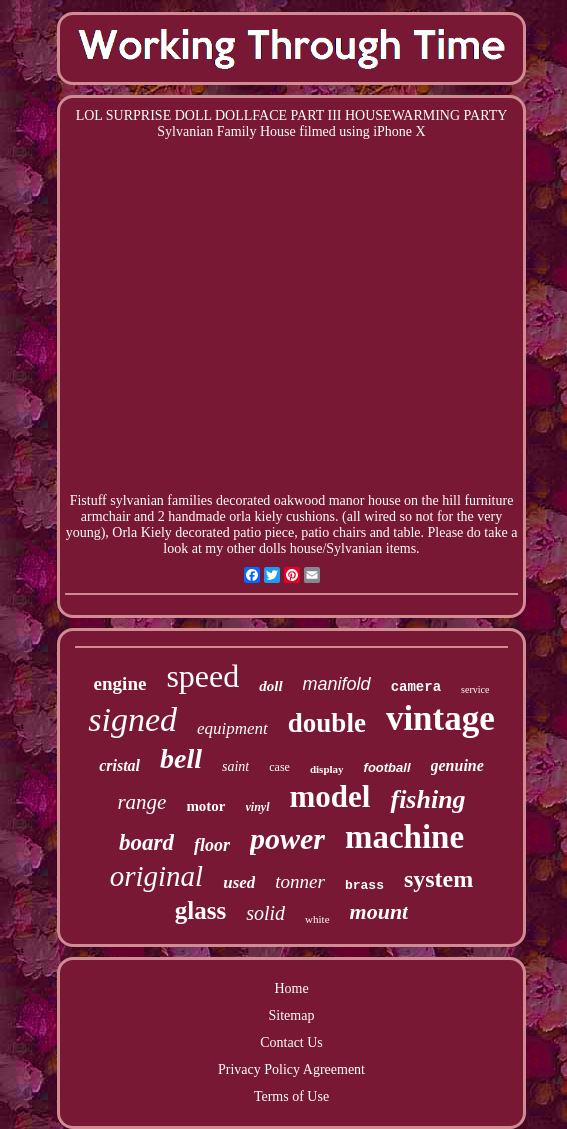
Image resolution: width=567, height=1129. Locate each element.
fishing (427, 799)
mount (379, 911)
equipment (232, 728)
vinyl (258, 807)
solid (265, 913)
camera (416, 687)
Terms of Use (291, 1096)
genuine (457, 765)
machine (404, 837)
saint (235, 766)
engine (120, 683)
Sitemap (292, 1015)
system (438, 879)
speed (202, 676)
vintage (440, 718)
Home (291, 988)
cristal (119, 765)
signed (132, 719)
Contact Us (291, 1042)
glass (200, 910)
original (156, 876)
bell (181, 758)
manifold (337, 684)
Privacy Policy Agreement (291, 1069)
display (327, 769)
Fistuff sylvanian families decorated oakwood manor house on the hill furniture (292, 500)
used (239, 882)
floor (212, 845)
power (287, 838)
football (387, 767)
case (279, 767)
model (330, 796)
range (141, 802)
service (475, 689)
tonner (300, 881)
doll (270, 686)
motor (205, 806)
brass (364, 885)
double (327, 723)
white (317, 919)
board (146, 842)
